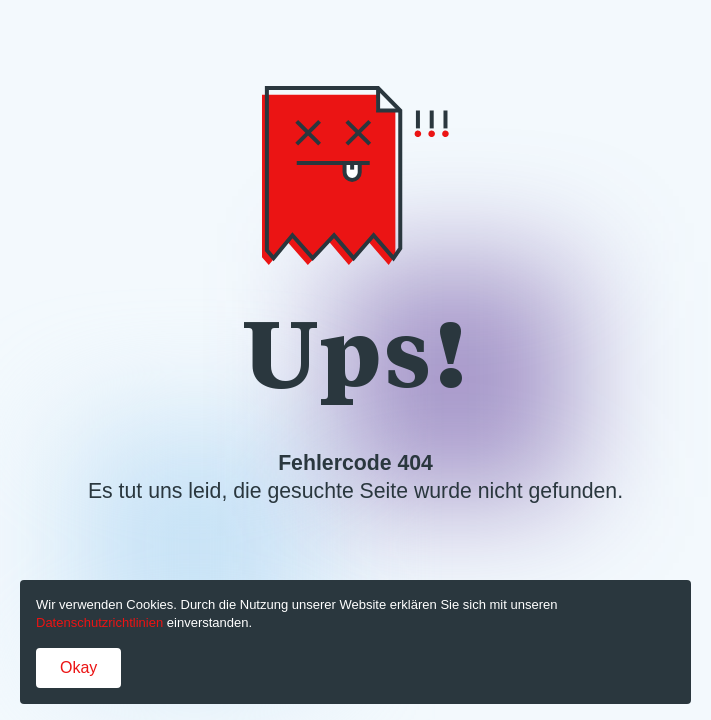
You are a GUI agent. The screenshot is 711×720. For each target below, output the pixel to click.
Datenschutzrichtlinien (99, 622)
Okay (78, 667)
